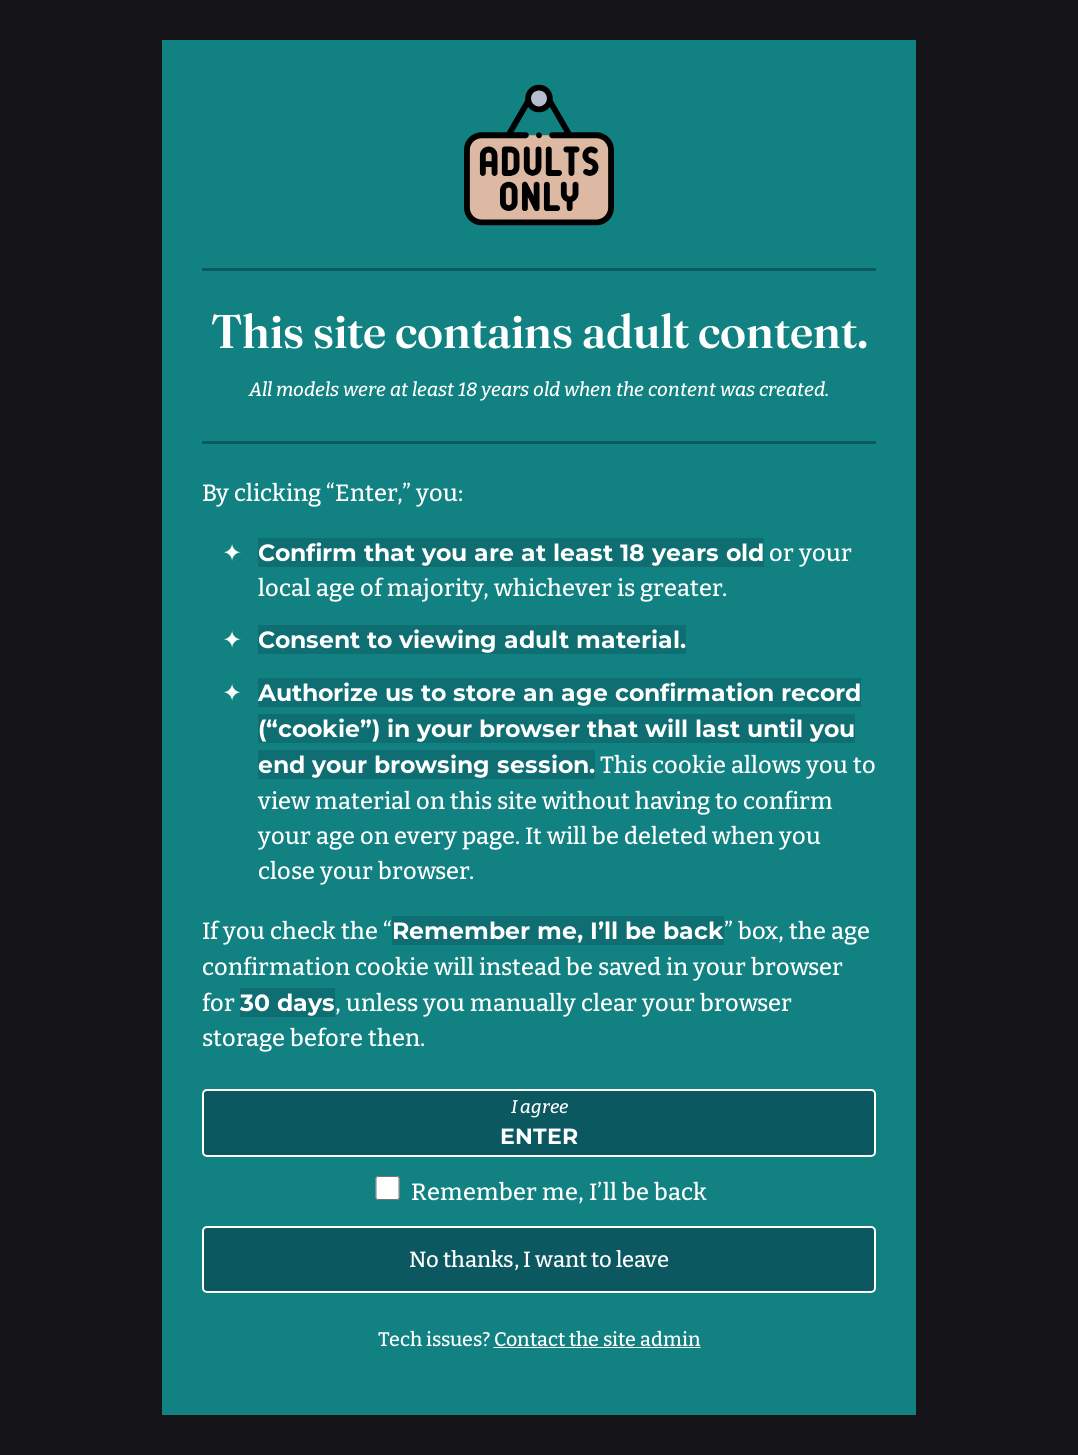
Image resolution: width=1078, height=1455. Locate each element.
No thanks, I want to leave (539, 1259)
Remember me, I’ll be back (559, 1192)
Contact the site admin (597, 1339)
